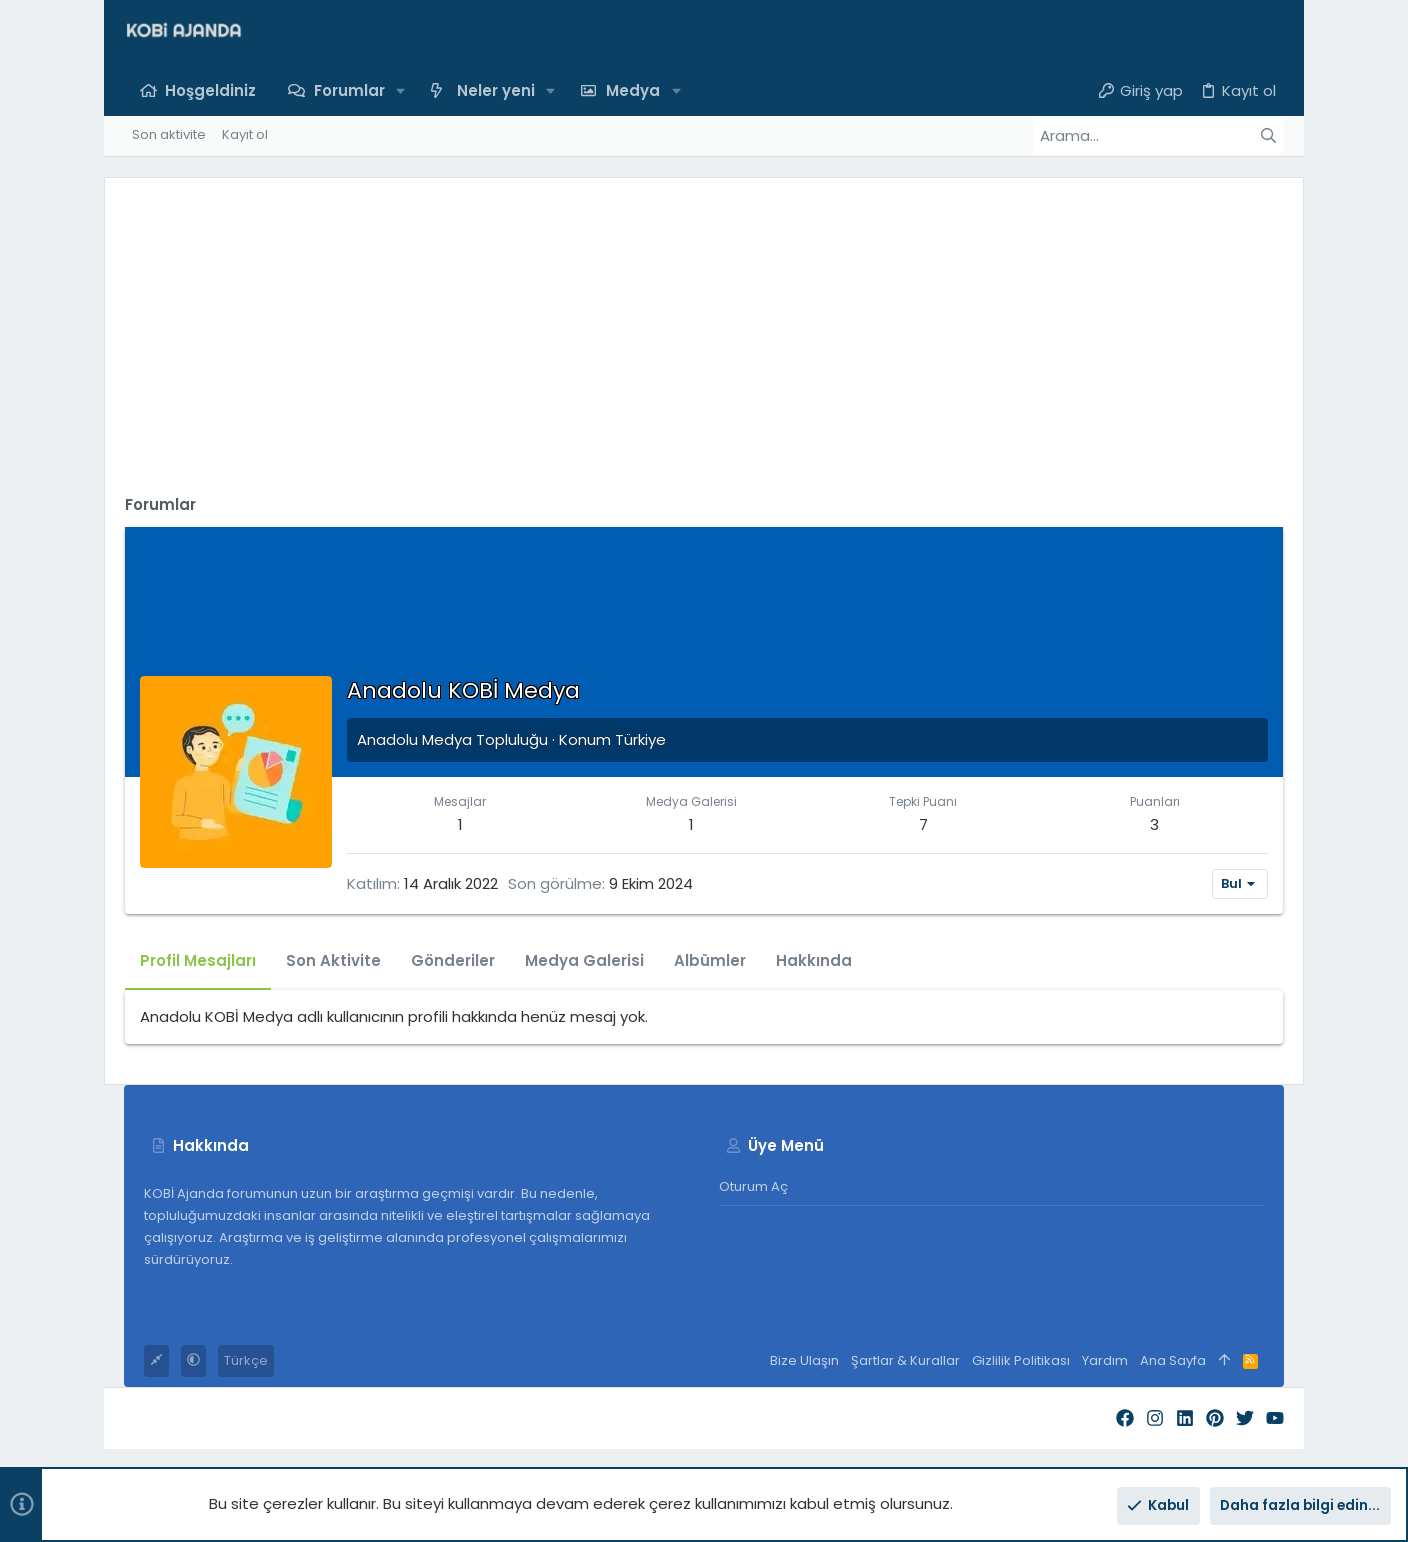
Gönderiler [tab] (453, 960)
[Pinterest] (1215, 1418)
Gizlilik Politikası (1021, 1360)
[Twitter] (1245, 1418)
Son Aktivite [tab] (333, 960)
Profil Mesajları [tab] (198, 960)
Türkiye (640, 739)
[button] (401, 90)
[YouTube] (1275, 1418)
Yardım (1105, 1360)
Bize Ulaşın (804, 1360)
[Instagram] (1155, 1418)
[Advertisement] (704, 338)
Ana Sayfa (1173, 1360)
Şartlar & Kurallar (905, 1360)
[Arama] (1159, 136)
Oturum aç (753, 1186)
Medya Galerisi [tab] (584, 960)
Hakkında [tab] (814, 960)
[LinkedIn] (1185, 1418)
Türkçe (246, 1360)
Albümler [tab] (710, 960)
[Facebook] (1125, 1418)
